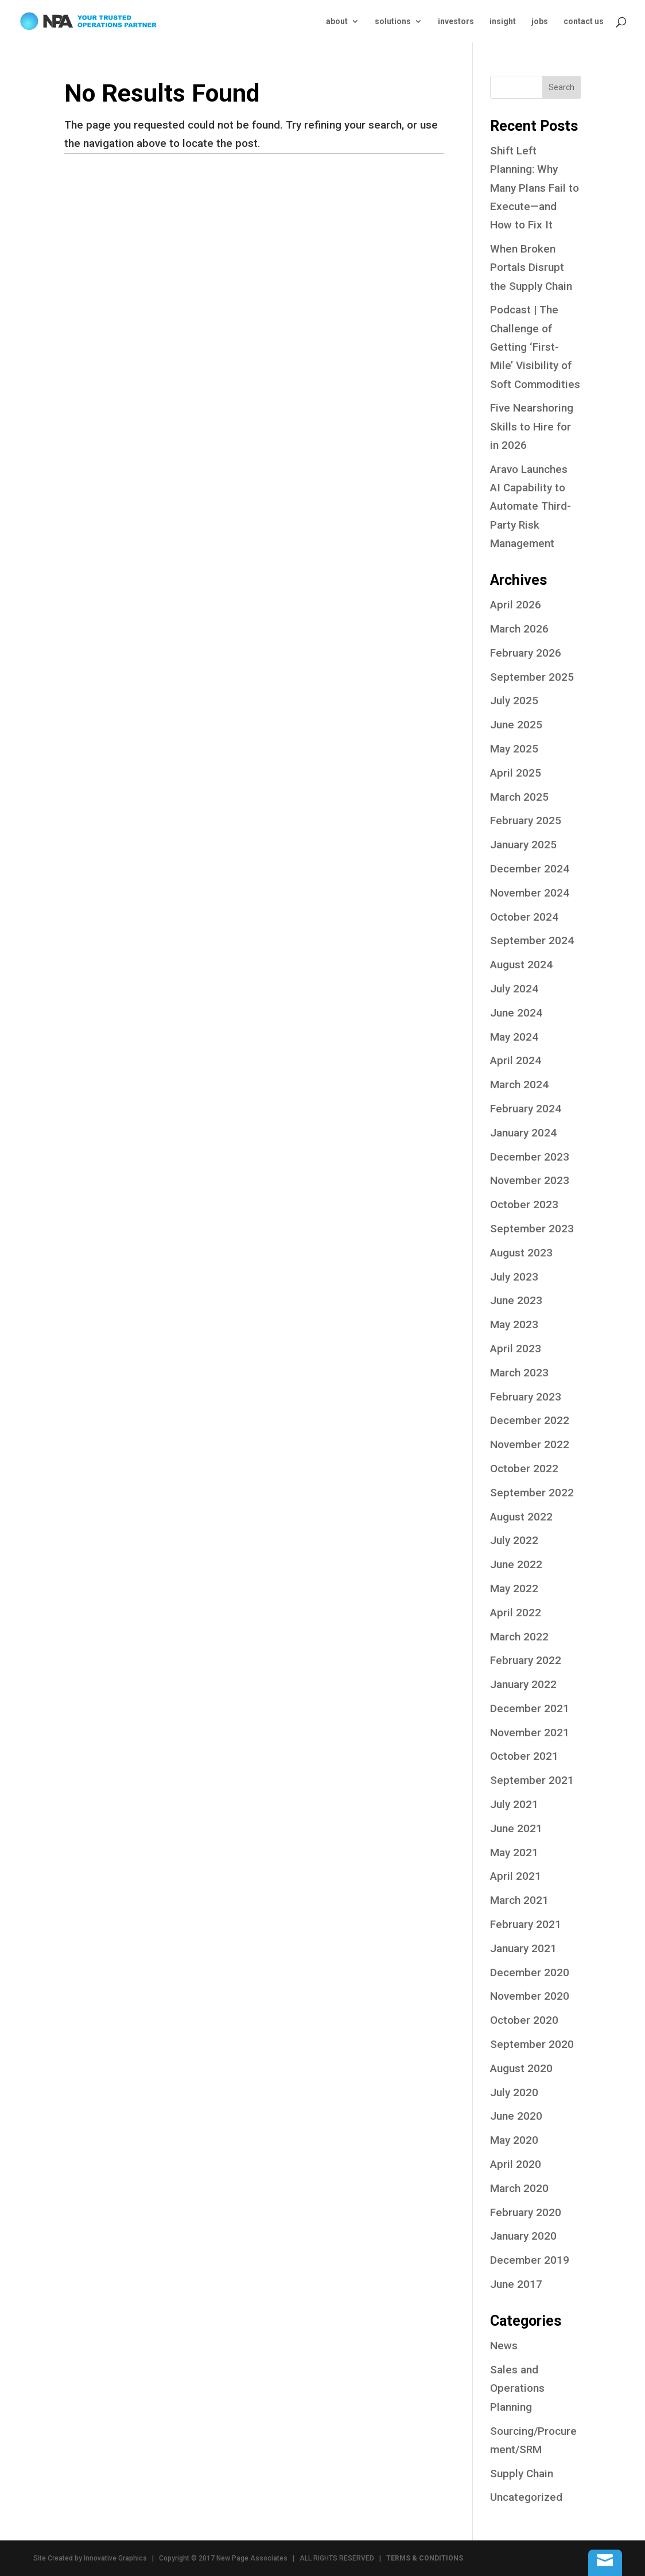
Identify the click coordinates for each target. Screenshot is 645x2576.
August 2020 (521, 2068)
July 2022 (514, 1540)
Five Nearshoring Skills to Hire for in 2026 (531, 426)
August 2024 (521, 964)
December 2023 (529, 1156)
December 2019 (529, 2260)
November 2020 (529, 1996)
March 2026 (519, 628)
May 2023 (514, 1324)
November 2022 (529, 1444)
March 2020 (519, 2188)
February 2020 (525, 2212)
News (504, 2345)
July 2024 (514, 988)
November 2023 (529, 1180)
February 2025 (525, 820)
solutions (393, 21)
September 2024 (532, 940)
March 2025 (519, 797)
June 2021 (516, 1828)
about (337, 21)
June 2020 (516, 2116)
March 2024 (519, 1084)
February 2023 (525, 1396)
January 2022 (523, 1684)
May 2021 (514, 1852)
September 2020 (532, 2044)
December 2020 (529, 1972)
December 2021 (529, 1708)
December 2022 (529, 1420)
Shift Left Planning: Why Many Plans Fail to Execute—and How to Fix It (534, 187)
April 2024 (515, 1060)
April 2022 (515, 1612)
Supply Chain (521, 2473)
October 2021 (524, 1756)
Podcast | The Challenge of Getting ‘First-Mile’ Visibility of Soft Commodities (535, 346)
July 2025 (514, 700)
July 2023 (514, 1276)
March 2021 (519, 1900)
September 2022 (532, 1492)
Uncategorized (526, 2497)
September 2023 (532, 1228)
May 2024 (514, 1036)
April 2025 (515, 772)
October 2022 (524, 1468)
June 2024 (516, 1012)
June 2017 (516, 2284)
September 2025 (532, 677)
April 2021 (515, 1876)
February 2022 (525, 1660)
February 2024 (525, 1108)
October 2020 (524, 2020)
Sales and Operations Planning (517, 2388)
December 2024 (529, 868)
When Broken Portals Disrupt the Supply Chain (531, 267)
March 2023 (519, 1372)
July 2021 (514, 1804)
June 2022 (516, 1564)
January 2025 (523, 844)
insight (502, 21)
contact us (584, 21)
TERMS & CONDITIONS (424, 2558)
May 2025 (514, 748)
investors (456, 21)
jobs (539, 21)
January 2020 (523, 2236)
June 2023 (516, 1300)
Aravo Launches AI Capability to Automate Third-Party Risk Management (530, 506)
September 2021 (532, 1780)
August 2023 (521, 1252)
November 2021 (529, 1732)
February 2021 (525, 1924)
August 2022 (521, 1516)
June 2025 (516, 724)
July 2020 (514, 2092)
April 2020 (515, 2164)
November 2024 (529, 892)
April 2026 (515, 604)
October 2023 (524, 1204)
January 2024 (523, 1132)
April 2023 (515, 1348)
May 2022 (514, 1588)
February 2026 (525, 652)
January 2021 (523, 1948)
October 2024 (524, 917)
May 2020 (514, 2140)
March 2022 (519, 1636)
